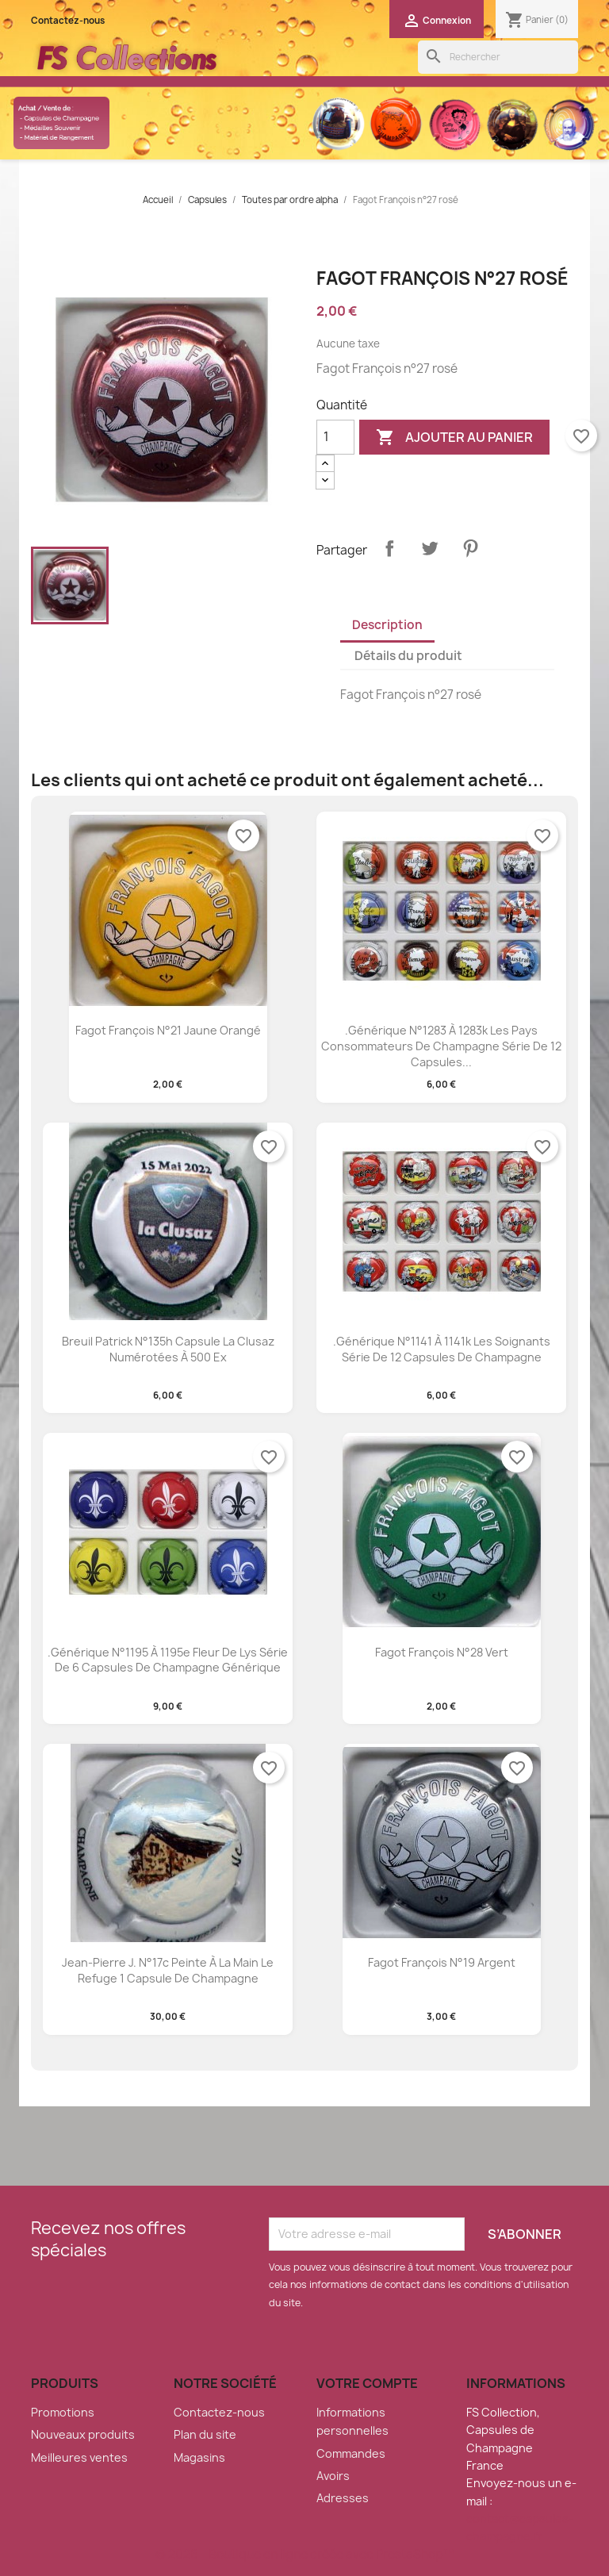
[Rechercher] (498, 57)
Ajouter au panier (454, 437)
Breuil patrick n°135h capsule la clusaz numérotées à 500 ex (168, 1349)
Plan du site (205, 2434)
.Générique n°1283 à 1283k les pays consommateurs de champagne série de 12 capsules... (441, 1046)
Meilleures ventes (79, 2457)
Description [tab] (387, 624)
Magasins (199, 2457)
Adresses (342, 2497)
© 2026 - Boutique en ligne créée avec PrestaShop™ (304, 2554)
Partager (389, 548)
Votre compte (367, 2383)
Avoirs (333, 2475)
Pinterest (470, 548)
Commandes (350, 2453)
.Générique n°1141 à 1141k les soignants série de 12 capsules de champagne (441, 1349)
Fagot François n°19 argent (441, 1962)
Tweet (430, 548)
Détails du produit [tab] (408, 655)
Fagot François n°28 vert (441, 1652)
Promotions (62, 2412)
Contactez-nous (68, 20)
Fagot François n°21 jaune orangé (168, 1030)
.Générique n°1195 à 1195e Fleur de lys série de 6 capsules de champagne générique (168, 1660)
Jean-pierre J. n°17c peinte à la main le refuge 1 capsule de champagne (168, 1970)
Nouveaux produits (83, 2434)
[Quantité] (335, 437)
